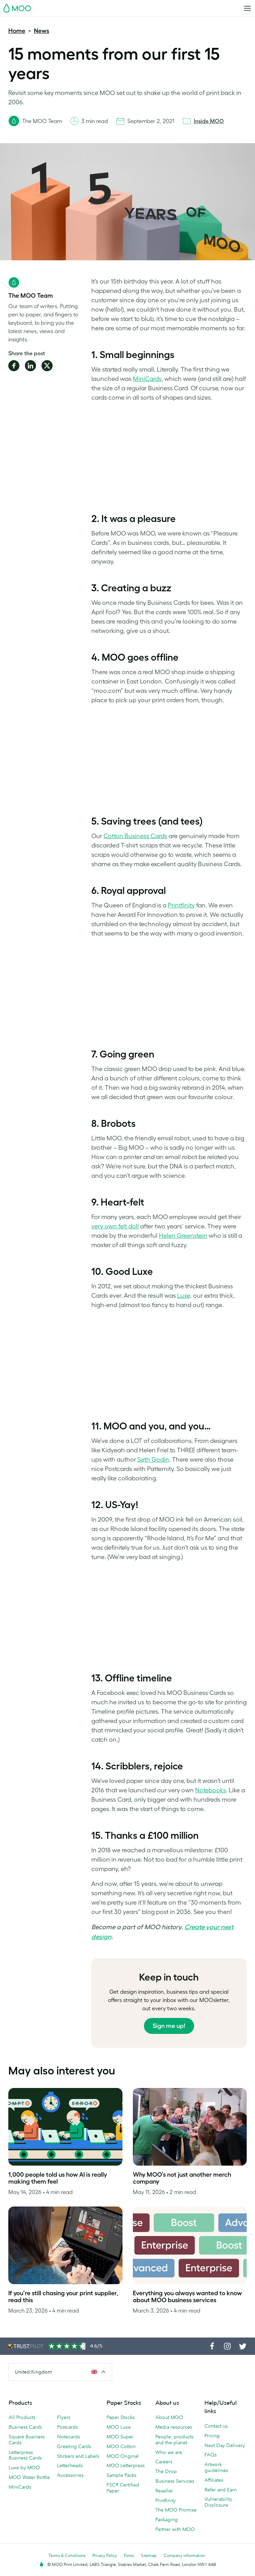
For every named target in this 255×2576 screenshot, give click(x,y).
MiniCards (20, 2487)
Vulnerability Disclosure (218, 2502)
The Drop (166, 2471)
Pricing (212, 2436)
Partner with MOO (175, 2529)
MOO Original (123, 2456)
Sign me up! (169, 2025)
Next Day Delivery (224, 2445)
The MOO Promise (176, 2510)
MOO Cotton (121, 2446)
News (41, 30)
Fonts (129, 2555)
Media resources (173, 2427)
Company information (184, 2555)
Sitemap (149, 2555)
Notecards (68, 2437)
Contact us (216, 2426)
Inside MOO (209, 121)
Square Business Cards (27, 2440)
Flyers (63, 2417)
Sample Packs (121, 2475)
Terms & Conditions (66, 2555)
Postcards (67, 2427)
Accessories (70, 2475)
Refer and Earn (220, 2490)
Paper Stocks (121, 2417)
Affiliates (213, 2480)
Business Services (174, 2481)
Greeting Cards (74, 2446)
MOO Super (120, 2437)
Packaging (166, 2519)
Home (16, 30)
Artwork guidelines (216, 2467)
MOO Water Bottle (29, 2477)
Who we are (168, 2452)
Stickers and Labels (78, 2456)
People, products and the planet (174, 2440)
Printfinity (165, 2500)
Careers (163, 2461)
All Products (22, 2417)
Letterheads (70, 2465)
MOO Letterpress (126, 2465)
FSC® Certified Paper (123, 2488)
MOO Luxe (119, 2427)
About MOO (169, 2417)
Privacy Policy (104, 2555)
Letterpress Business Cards (25, 2455)
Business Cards (25, 2427)
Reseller (164, 2491)
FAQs (210, 2455)
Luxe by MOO (24, 2467)
